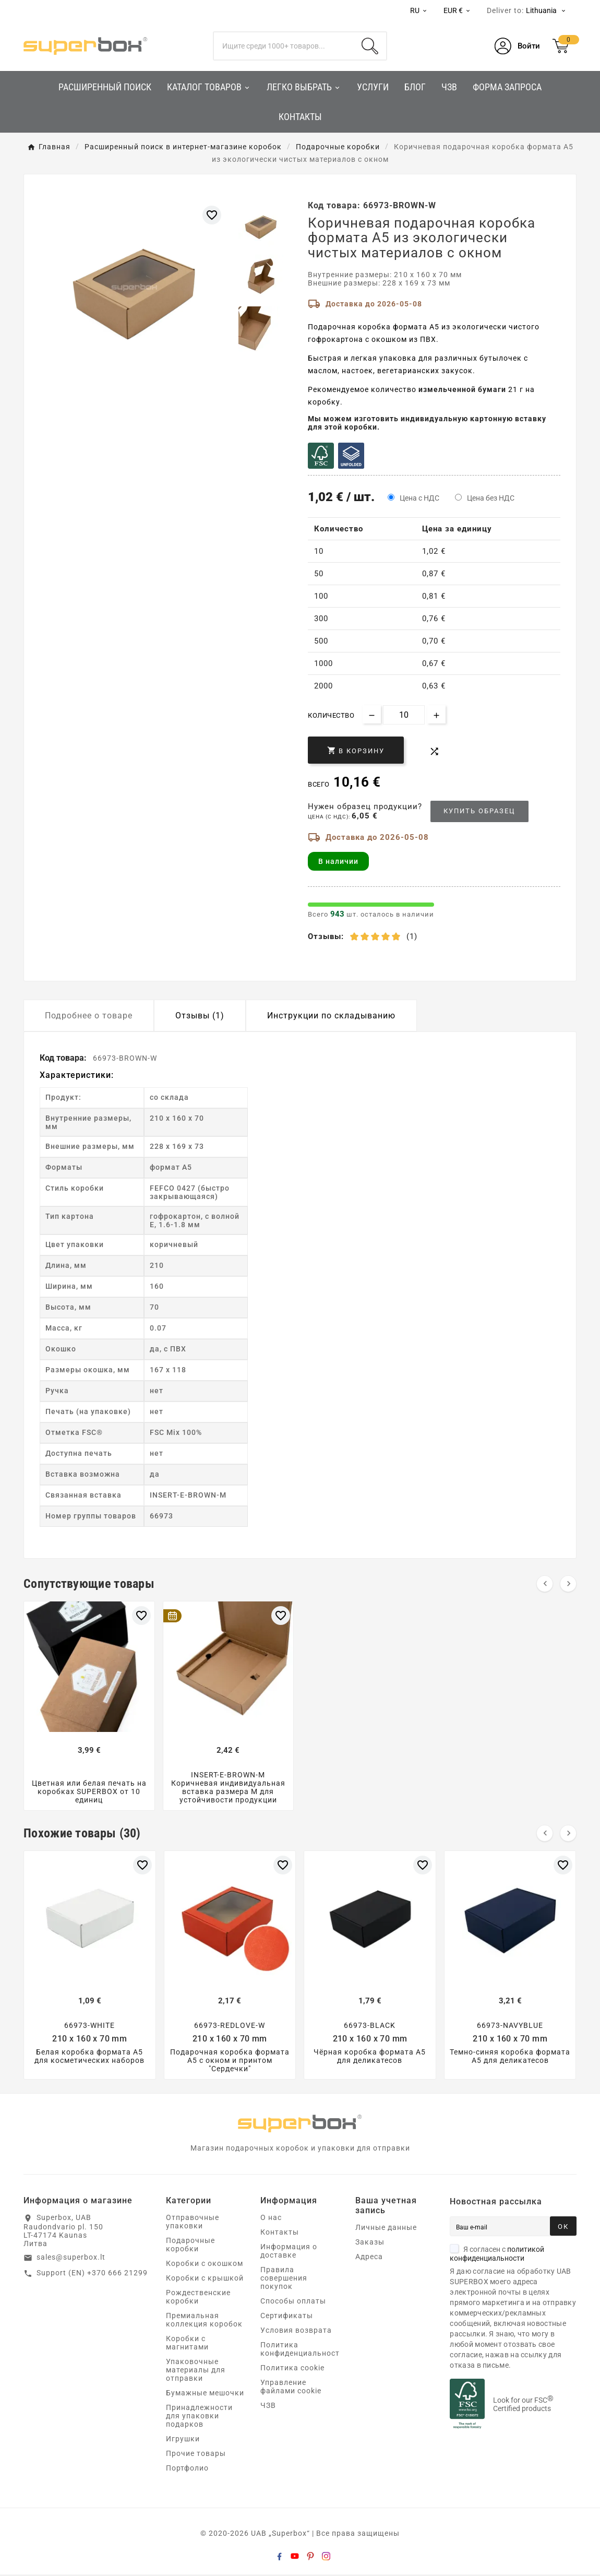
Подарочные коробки (190, 2246)
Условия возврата (296, 2332)
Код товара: (64, 1058)
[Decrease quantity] (372, 714)
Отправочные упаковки (192, 2223)
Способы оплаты (293, 2302)
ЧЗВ (268, 2407)
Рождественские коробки (198, 2298)
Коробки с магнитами (187, 2344)
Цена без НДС (490, 498)
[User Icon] (517, 46)
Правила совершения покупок (283, 2279)
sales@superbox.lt (71, 2258)
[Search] (370, 46)
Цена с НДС (419, 498)
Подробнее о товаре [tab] (89, 1015)
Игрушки (183, 2440)
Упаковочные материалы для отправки (195, 2371)
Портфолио (187, 2469)
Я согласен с (497, 2255)
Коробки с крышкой (205, 2279)
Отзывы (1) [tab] (199, 1015)
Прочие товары (196, 2455)
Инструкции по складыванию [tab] (331, 1015)
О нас (271, 2219)
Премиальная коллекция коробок (204, 2321)
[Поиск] (283, 46)
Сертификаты (286, 2317)
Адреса (369, 2258)
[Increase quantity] (436, 714)
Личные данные (386, 2229)
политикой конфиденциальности (497, 2255)
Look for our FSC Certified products (523, 2405)
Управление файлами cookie (290, 2388)
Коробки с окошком (204, 2265)
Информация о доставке (288, 2252)
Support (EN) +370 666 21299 (92, 2274)
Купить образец (479, 811)
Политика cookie (292, 2369)
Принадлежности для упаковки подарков (199, 2417)
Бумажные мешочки (205, 2394)
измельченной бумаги (462, 389)
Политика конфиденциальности (302, 2350)
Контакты (279, 2233)
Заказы (370, 2243)
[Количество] (404, 715)
